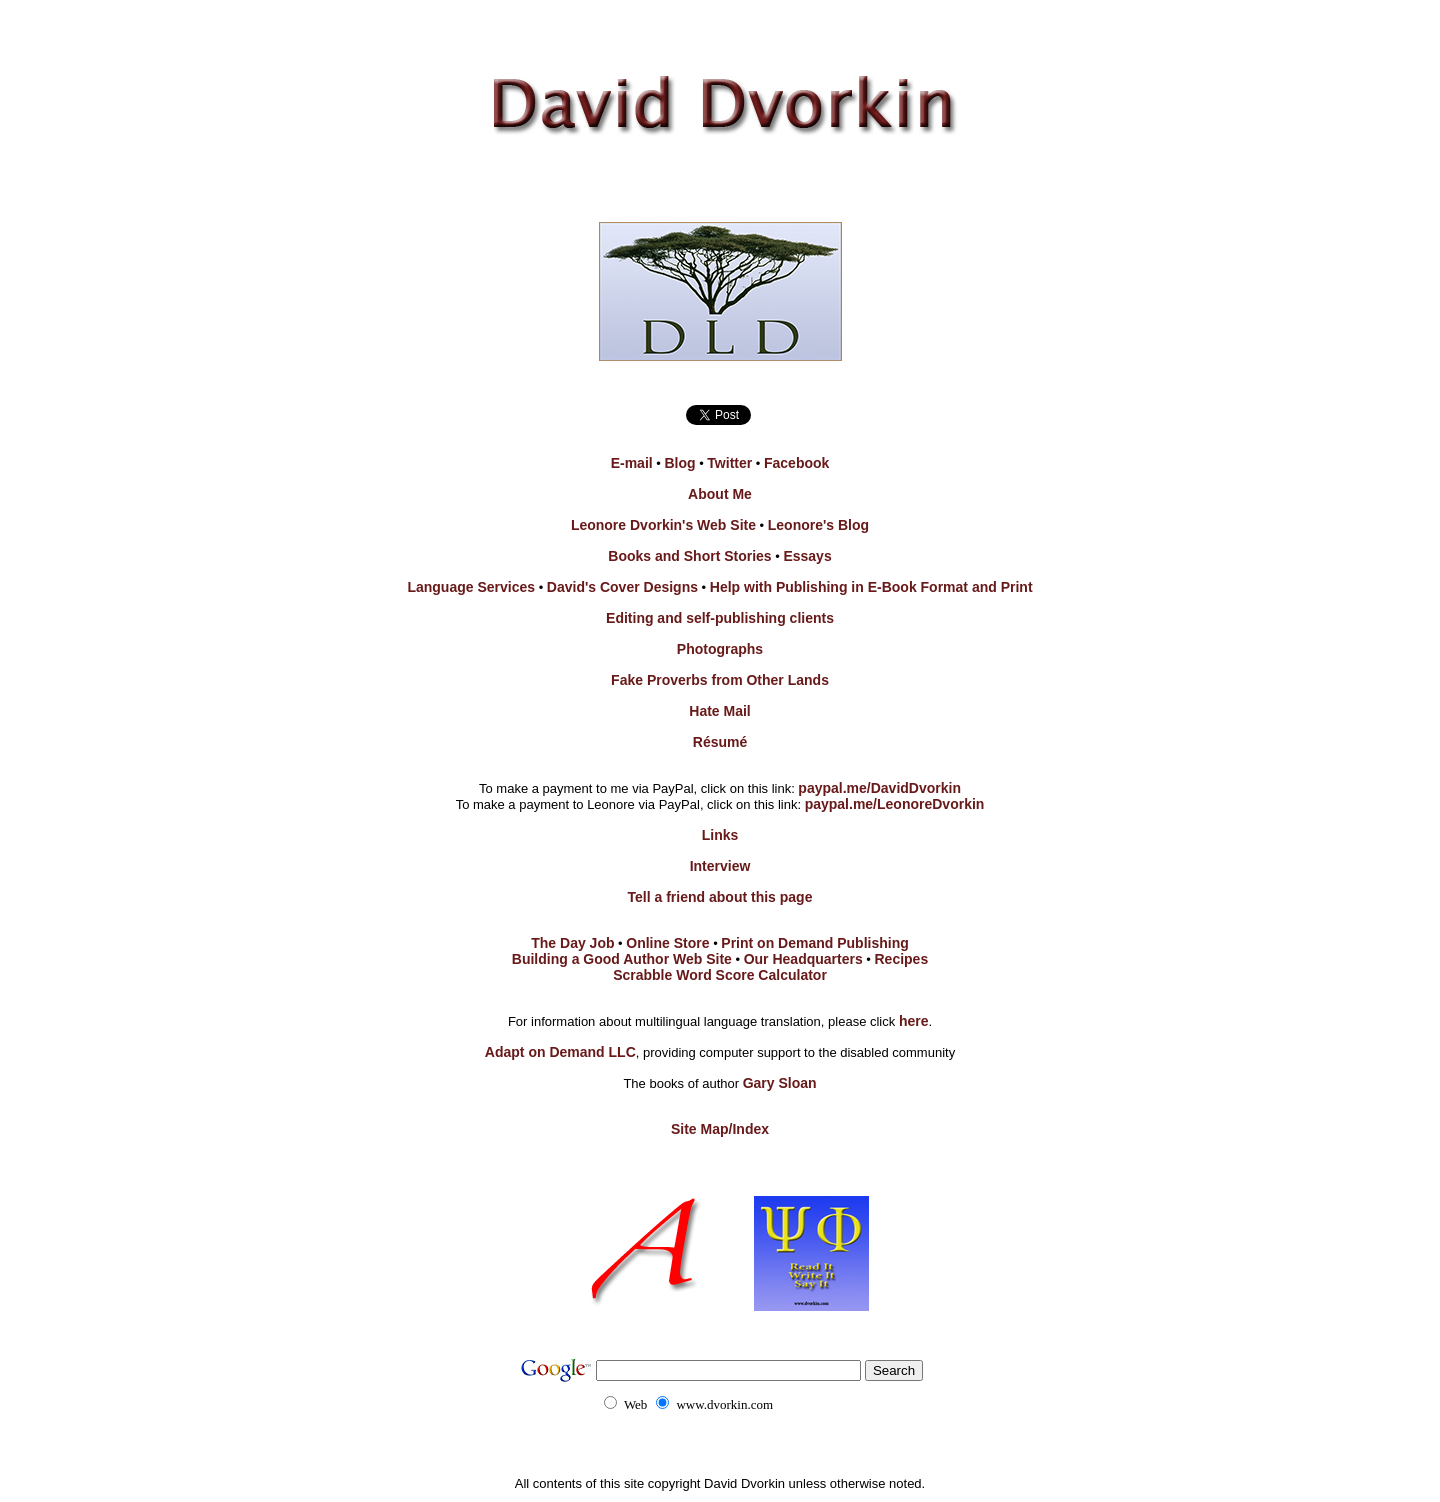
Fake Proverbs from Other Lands (720, 680)
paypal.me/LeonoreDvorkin (895, 804)
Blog (679, 463)
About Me (720, 494)
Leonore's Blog (818, 525)
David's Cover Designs (622, 587)
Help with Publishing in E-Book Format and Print (871, 587)
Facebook (796, 463)
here (914, 1021)
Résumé (720, 742)
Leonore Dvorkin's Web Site (663, 525)
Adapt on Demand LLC (560, 1052)
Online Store (667, 943)
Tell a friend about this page (720, 897)
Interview (720, 866)
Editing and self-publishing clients (720, 618)
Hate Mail (719, 711)
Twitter (729, 463)
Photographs (720, 649)
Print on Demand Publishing (814, 943)
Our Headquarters (803, 959)
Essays (807, 556)
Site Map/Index (720, 1129)
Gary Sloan (780, 1083)
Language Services (471, 587)
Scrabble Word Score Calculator (720, 975)
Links (720, 835)
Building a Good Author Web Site (622, 959)
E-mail (632, 463)
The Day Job (572, 943)
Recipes (902, 959)
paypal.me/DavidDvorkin (879, 788)
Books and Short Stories (689, 556)
